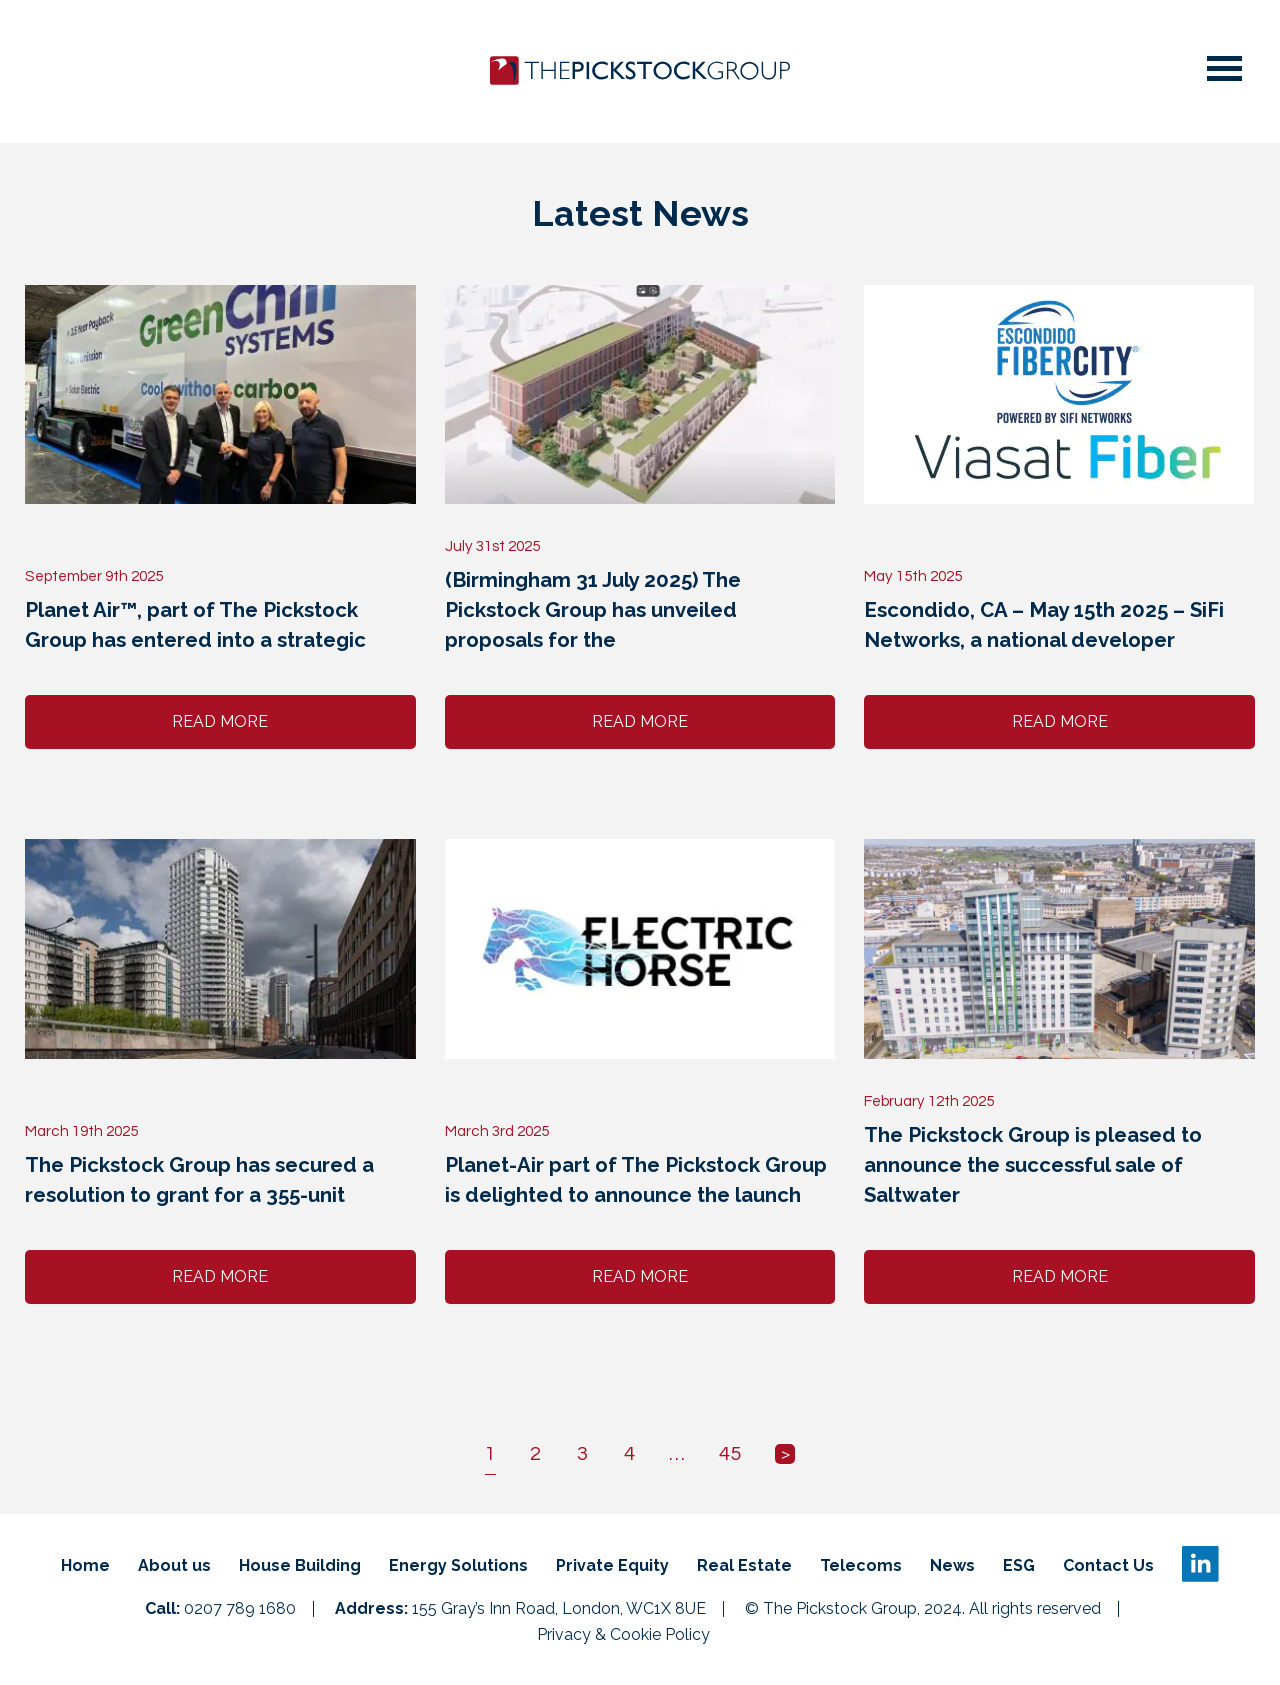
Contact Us (1108, 1565)
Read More (220, 721)
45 (730, 1454)
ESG (1019, 1565)
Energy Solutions (458, 1565)
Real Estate (744, 1565)
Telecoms (861, 1565)
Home (85, 1565)
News (952, 1565)
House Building (300, 1565)
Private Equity (612, 1565)
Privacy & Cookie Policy (623, 1635)
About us (174, 1565)
